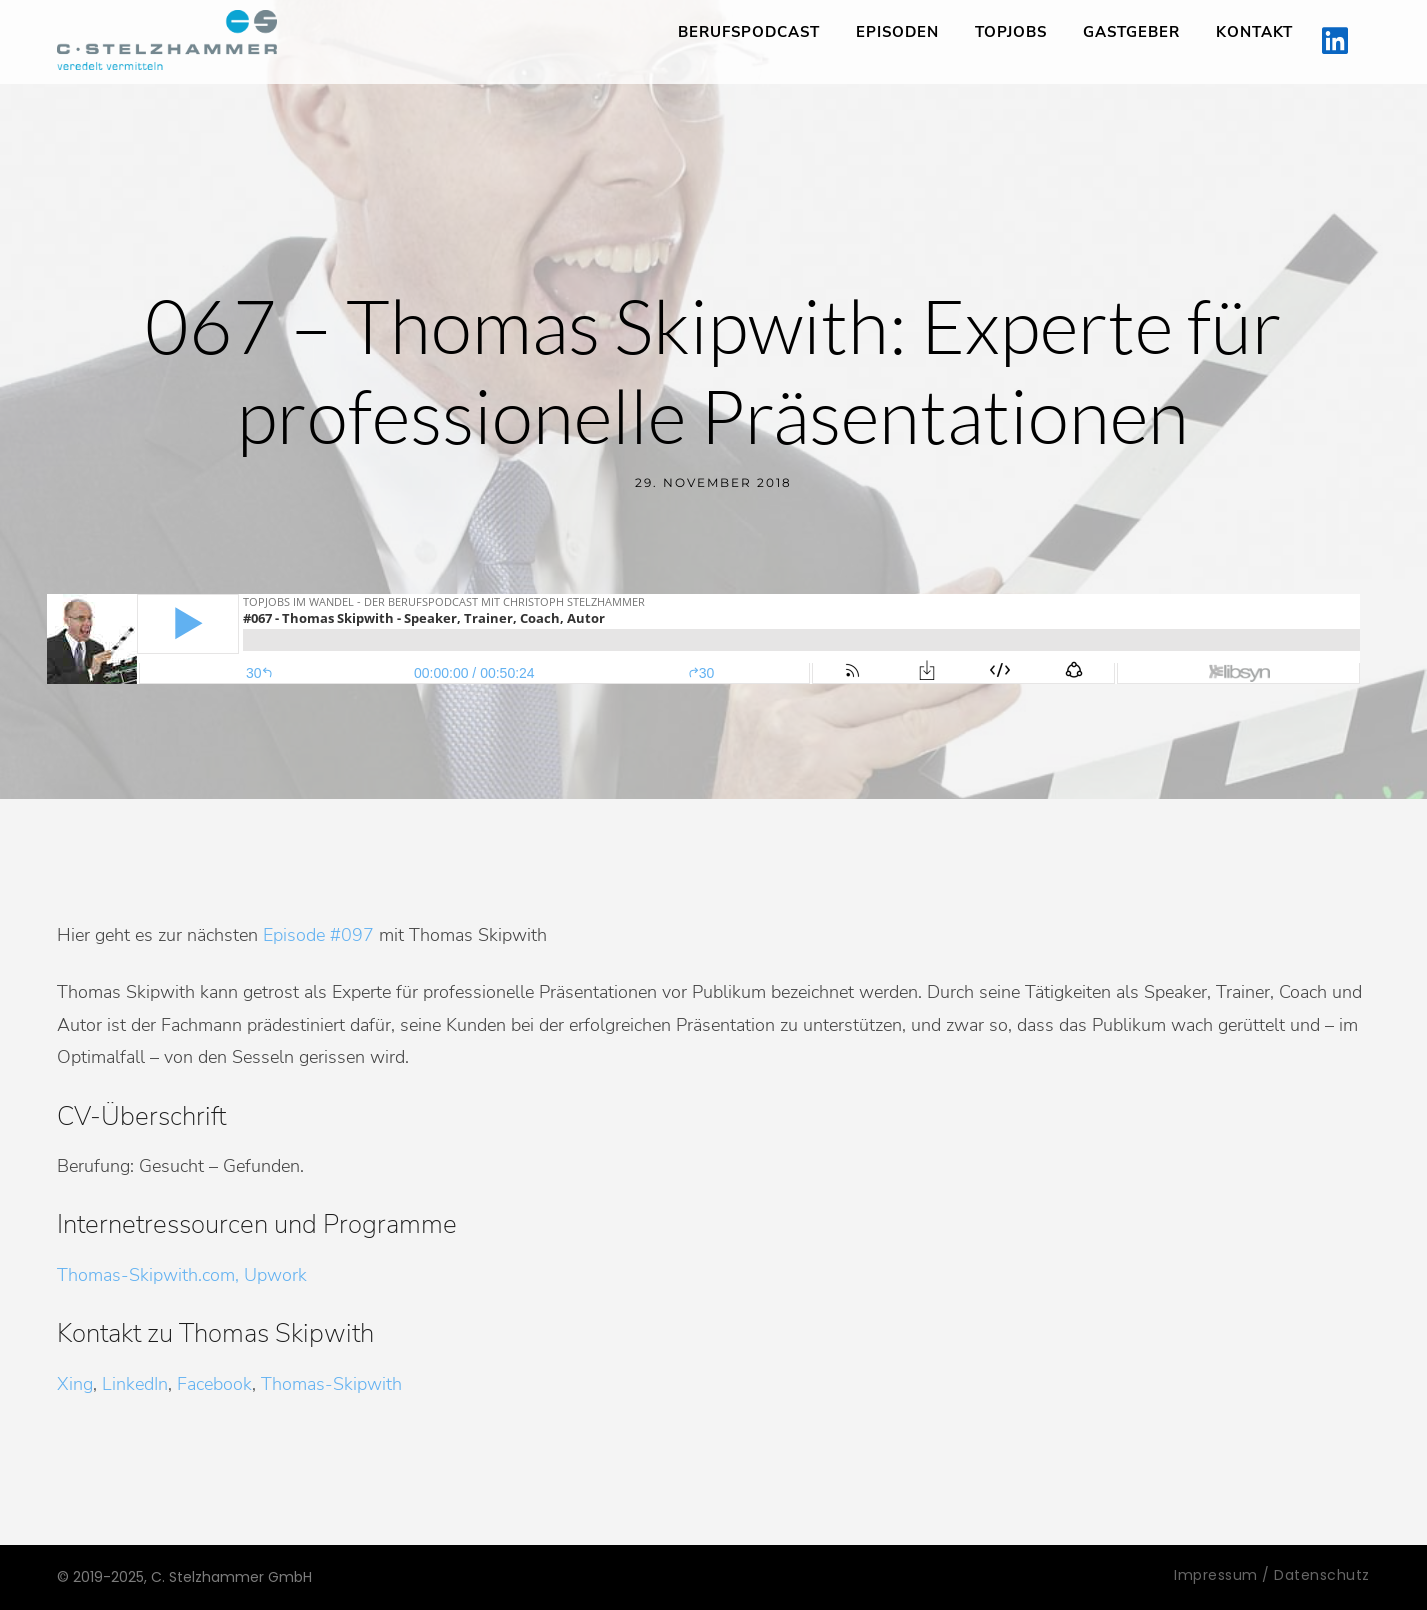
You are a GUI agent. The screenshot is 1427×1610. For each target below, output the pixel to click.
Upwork (275, 1275)
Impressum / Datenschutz (1272, 1575)
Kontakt (1254, 32)
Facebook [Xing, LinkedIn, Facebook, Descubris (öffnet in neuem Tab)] (214, 1384)
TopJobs (1011, 32)
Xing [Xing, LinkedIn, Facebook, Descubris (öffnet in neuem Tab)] (75, 1384)
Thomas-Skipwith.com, (148, 1275)
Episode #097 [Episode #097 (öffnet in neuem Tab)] (318, 935)
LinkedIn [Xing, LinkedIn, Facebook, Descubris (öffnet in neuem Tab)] (135, 1384)
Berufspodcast (749, 32)
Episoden (897, 32)
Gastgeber (1131, 32)
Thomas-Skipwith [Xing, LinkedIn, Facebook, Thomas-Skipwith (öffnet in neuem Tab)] (331, 1384)
